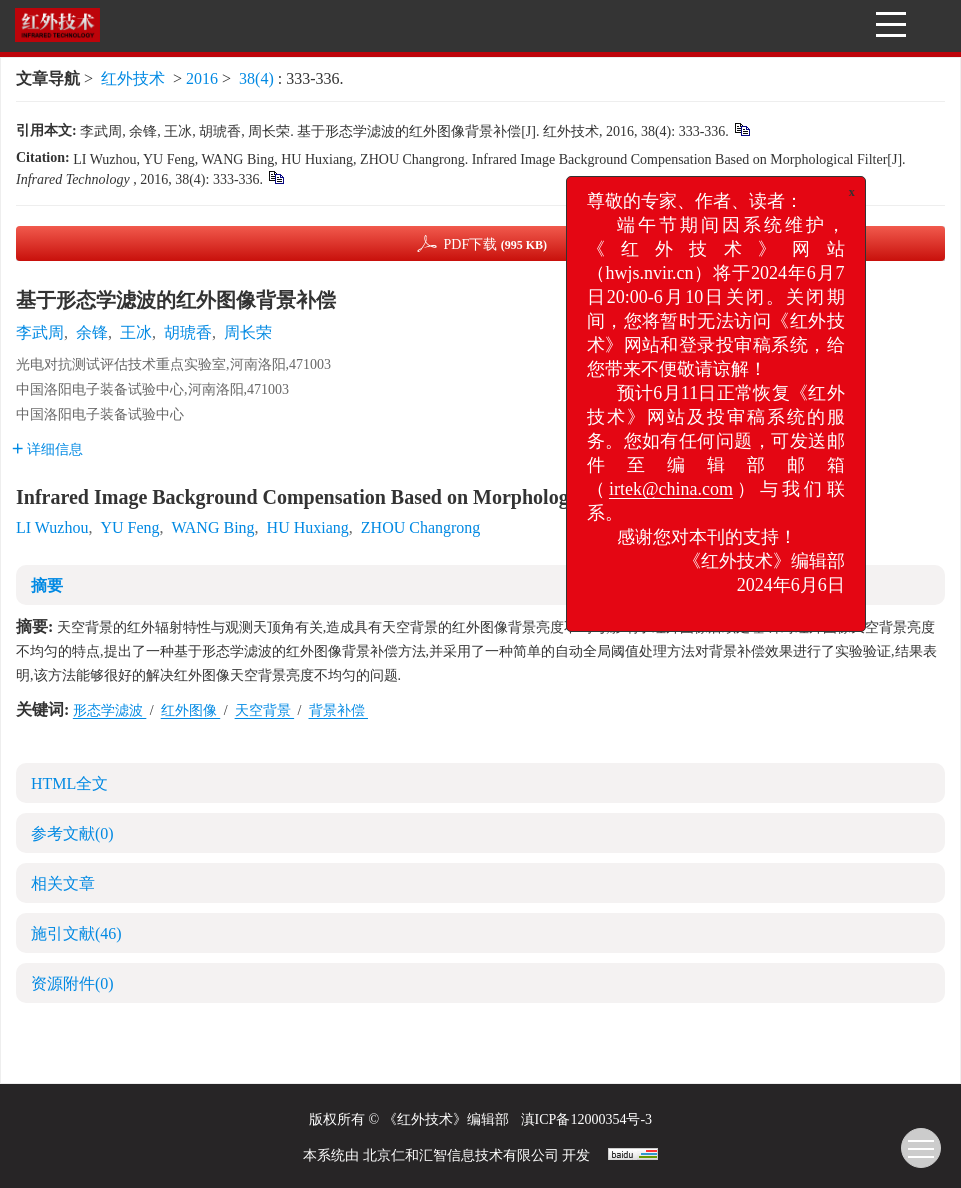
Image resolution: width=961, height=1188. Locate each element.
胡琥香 (188, 332)
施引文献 (76, 933)
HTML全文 (69, 783)
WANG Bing (212, 527)
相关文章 (63, 883)
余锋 (92, 332)
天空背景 (265, 710)
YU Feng (129, 527)
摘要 (47, 585)
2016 (202, 78)
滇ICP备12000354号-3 (586, 1119)
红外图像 (191, 710)
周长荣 (248, 332)
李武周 (40, 332)
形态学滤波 (110, 710)
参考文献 (72, 833)
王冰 (136, 332)
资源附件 (72, 983)
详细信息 (47, 449)
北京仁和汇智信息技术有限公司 (461, 1155)
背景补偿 (339, 710)
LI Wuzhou (52, 527)
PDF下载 (495, 244)
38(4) (258, 78)
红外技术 (133, 78)
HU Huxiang (308, 527)
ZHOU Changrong (421, 527)
